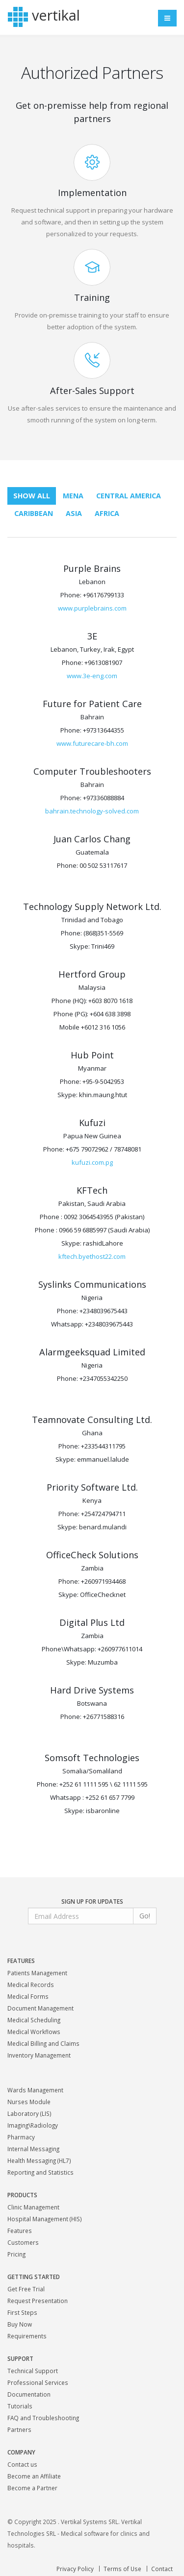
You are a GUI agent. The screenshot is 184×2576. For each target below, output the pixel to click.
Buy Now (19, 2324)
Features (19, 2230)
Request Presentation (37, 2301)
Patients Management (37, 1973)
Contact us (22, 2464)
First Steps (22, 2312)
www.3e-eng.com (92, 675)
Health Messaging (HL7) (39, 2160)
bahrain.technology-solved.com (92, 811)
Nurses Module (29, 2102)
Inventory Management (39, 2055)
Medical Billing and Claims (43, 2043)
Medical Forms (28, 1996)
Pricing (16, 2254)
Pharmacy (21, 2137)
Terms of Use (122, 2569)
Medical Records (30, 1984)
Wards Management (35, 2090)
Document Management (40, 2008)
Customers (23, 2242)
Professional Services (37, 2382)
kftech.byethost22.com (92, 1256)
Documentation (29, 2394)
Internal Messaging (33, 2149)
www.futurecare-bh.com (92, 743)
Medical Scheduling (33, 2020)
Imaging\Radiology (32, 2125)
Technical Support (32, 2371)
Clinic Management (33, 2207)
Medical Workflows (33, 2032)
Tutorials (19, 2406)
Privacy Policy (75, 2569)
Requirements (27, 2336)
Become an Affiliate (34, 2476)
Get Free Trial (26, 2289)
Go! (144, 1915)
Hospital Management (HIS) (44, 2219)
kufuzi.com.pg (92, 1162)
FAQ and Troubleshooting (43, 2418)
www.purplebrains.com (92, 608)
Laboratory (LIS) (29, 2113)
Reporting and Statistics (40, 2172)
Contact (162, 2569)
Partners (19, 2429)
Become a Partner (32, 2488)
